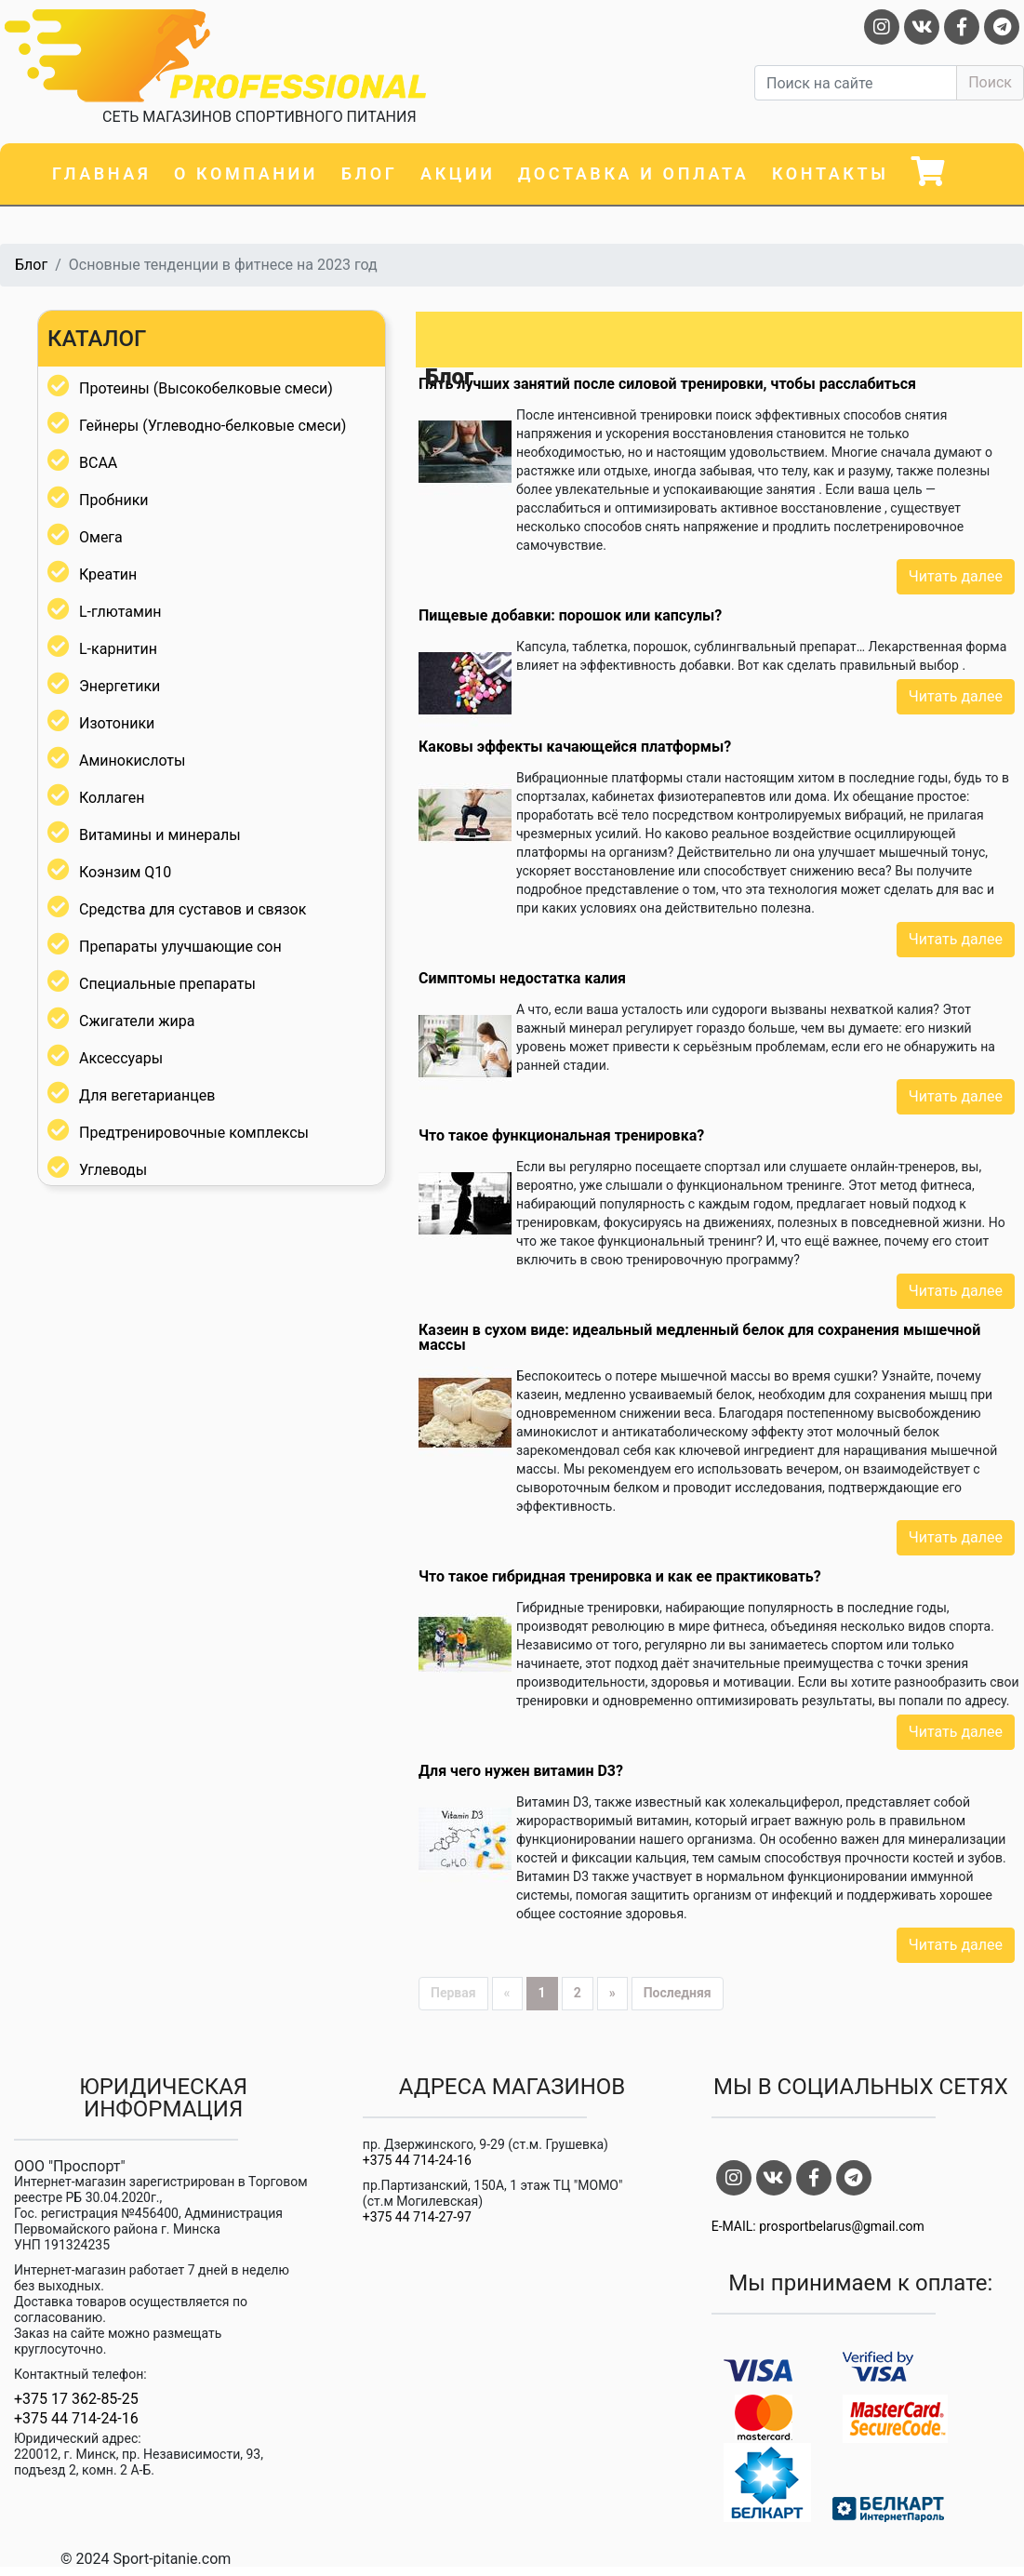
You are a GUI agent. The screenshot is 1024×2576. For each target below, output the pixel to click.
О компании (246, 173)
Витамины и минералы (160, 835)
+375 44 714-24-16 (76, 2418)
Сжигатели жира (136, 1021)
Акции (457, 173)
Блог (369, 173)
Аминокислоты (132, 760)
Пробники (114, 500)
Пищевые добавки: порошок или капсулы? (570, 615)
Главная (101, 173)
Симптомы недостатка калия (522, 978)
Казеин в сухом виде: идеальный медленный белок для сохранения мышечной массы (699, 1337)
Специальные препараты (167, 984)
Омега (101, 537)
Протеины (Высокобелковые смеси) (206, 388)
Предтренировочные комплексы (194, 1132)
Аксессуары (121, 1058)
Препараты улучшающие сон (180, 946)
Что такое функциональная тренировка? (561, 1135)
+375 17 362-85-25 (76, 2399)
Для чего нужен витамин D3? (521, 1771)
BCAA (98, 463)
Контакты (830, 173)
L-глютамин (120, 612)
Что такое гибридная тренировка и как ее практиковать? (620, 1576)
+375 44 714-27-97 (417, 2216)
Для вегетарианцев (147, 1095)
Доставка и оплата (633, 173)
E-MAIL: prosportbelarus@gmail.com (817, 2226)
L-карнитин (118, 649)
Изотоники (116, 723)
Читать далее (956, 576)
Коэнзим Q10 (125, 872)
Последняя (677, 1992)
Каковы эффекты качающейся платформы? (575, 746)
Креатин (108, 574)
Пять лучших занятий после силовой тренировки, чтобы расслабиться (667, 384)
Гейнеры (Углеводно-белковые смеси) (212, 425)
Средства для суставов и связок (192, 909)
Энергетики (119, 686)
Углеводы (113, 1170)
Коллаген (112, 798)
